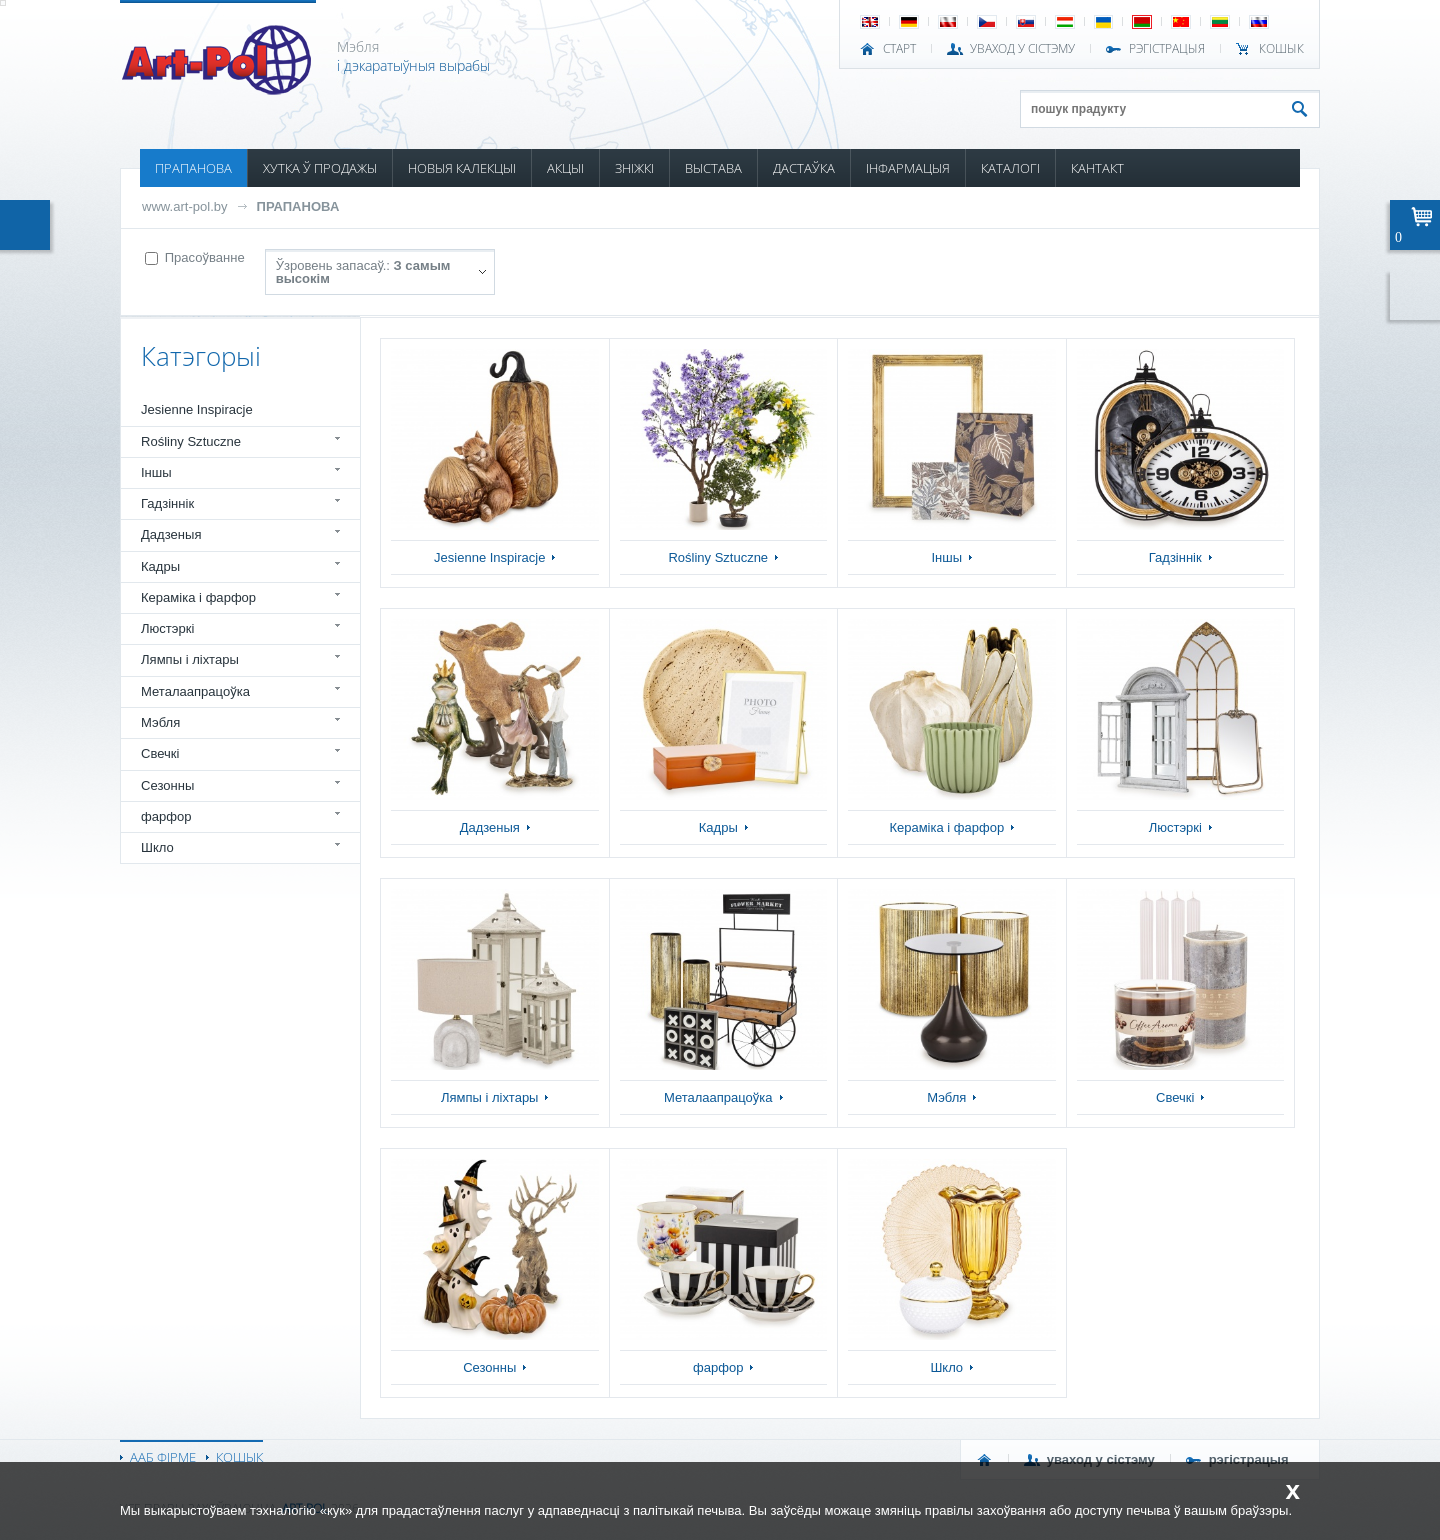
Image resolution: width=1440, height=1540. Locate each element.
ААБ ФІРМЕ (163, 1457)
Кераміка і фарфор (198, 597)
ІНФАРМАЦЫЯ (908, 168)
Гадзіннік (167, 503)
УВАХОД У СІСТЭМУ (1022, 49)
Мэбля (160, 722)
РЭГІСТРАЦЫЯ (1167, 49)
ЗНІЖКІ (634, 168)
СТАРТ (899, 49)
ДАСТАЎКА (804, 168)
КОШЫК (1281, 49)
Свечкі (160, 753)
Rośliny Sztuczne (191, 441)
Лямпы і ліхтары (190, 659)
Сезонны (167, 785)
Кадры (160, 566)
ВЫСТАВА (713, 168)
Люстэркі (167, 628)
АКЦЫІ (565, 168)
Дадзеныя (171, 534)
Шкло (157, 847)
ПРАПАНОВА (193, 168)
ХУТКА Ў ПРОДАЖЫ (320, 168)
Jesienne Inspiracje (197, 409)
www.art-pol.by (185, 206)
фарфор (166, 816)
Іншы (156, 472)
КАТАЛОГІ (1010, 168)
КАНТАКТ (1097, 168)
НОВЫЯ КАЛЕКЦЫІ (462, 168)
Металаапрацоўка (195, 691)
